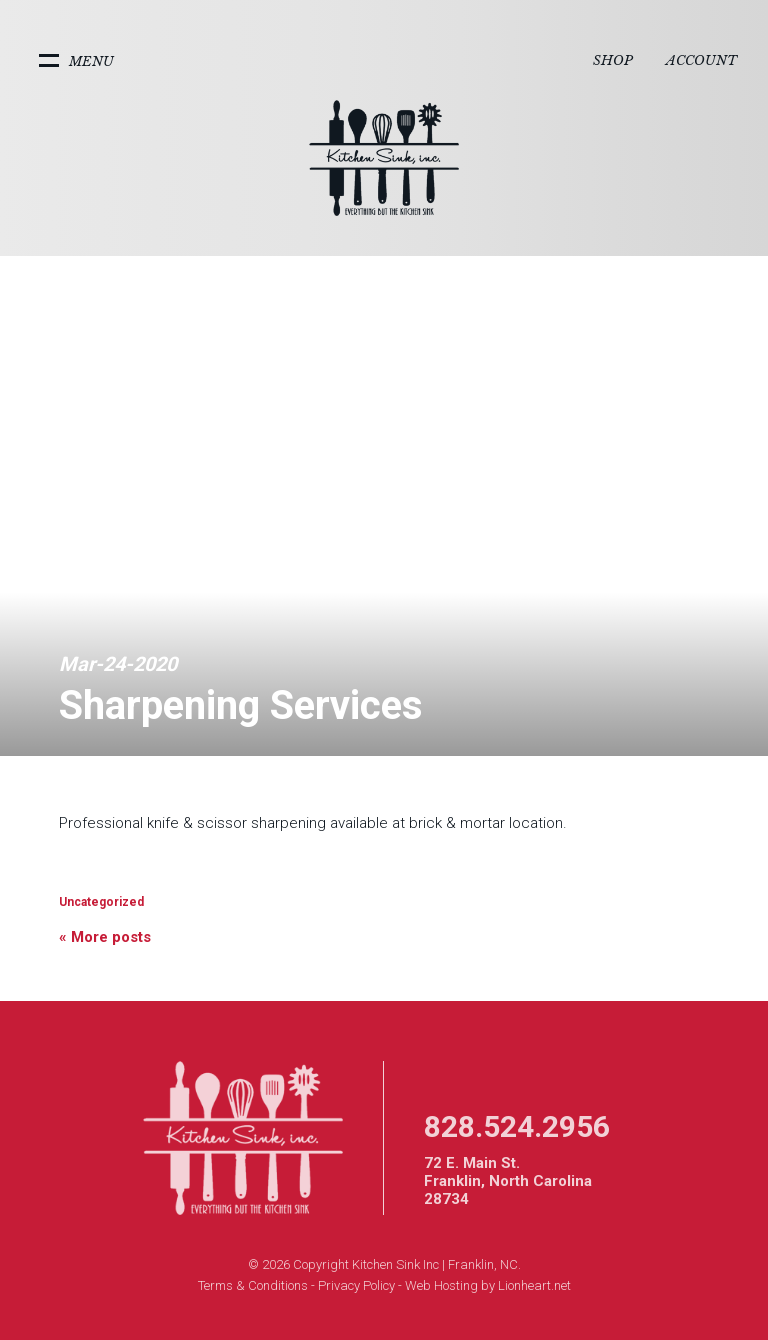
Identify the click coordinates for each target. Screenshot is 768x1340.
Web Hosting (441, 1285)
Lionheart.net (534, 1285)
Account (701, 60)
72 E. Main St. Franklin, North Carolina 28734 (508, 1181)
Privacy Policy (356, 1285)
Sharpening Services (241, 705)
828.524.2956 (517, 1126)
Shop (613, 60)
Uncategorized (101, 902)
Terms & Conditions (253, 1285)
